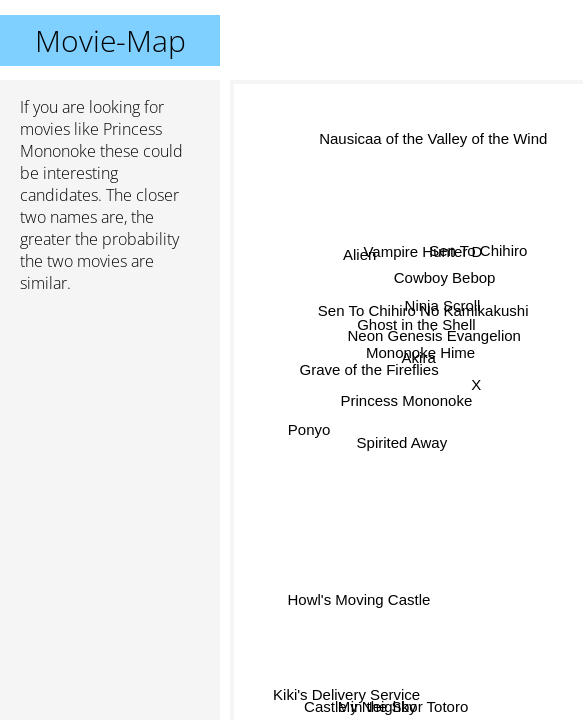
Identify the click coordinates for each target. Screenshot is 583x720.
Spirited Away (401, 442)
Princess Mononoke (407, 400)
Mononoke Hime (419, 352)
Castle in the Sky (360, 706)
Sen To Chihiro (478, 250)
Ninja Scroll (443, 307)
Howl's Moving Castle (358, 597)
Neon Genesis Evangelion (434, 335)
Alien (359, 252)
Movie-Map (110, 40)
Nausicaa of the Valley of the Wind (432, 141)
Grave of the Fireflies (369, 374)
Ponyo (309, 426)
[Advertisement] (110, 415)
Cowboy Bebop (445, 277)
